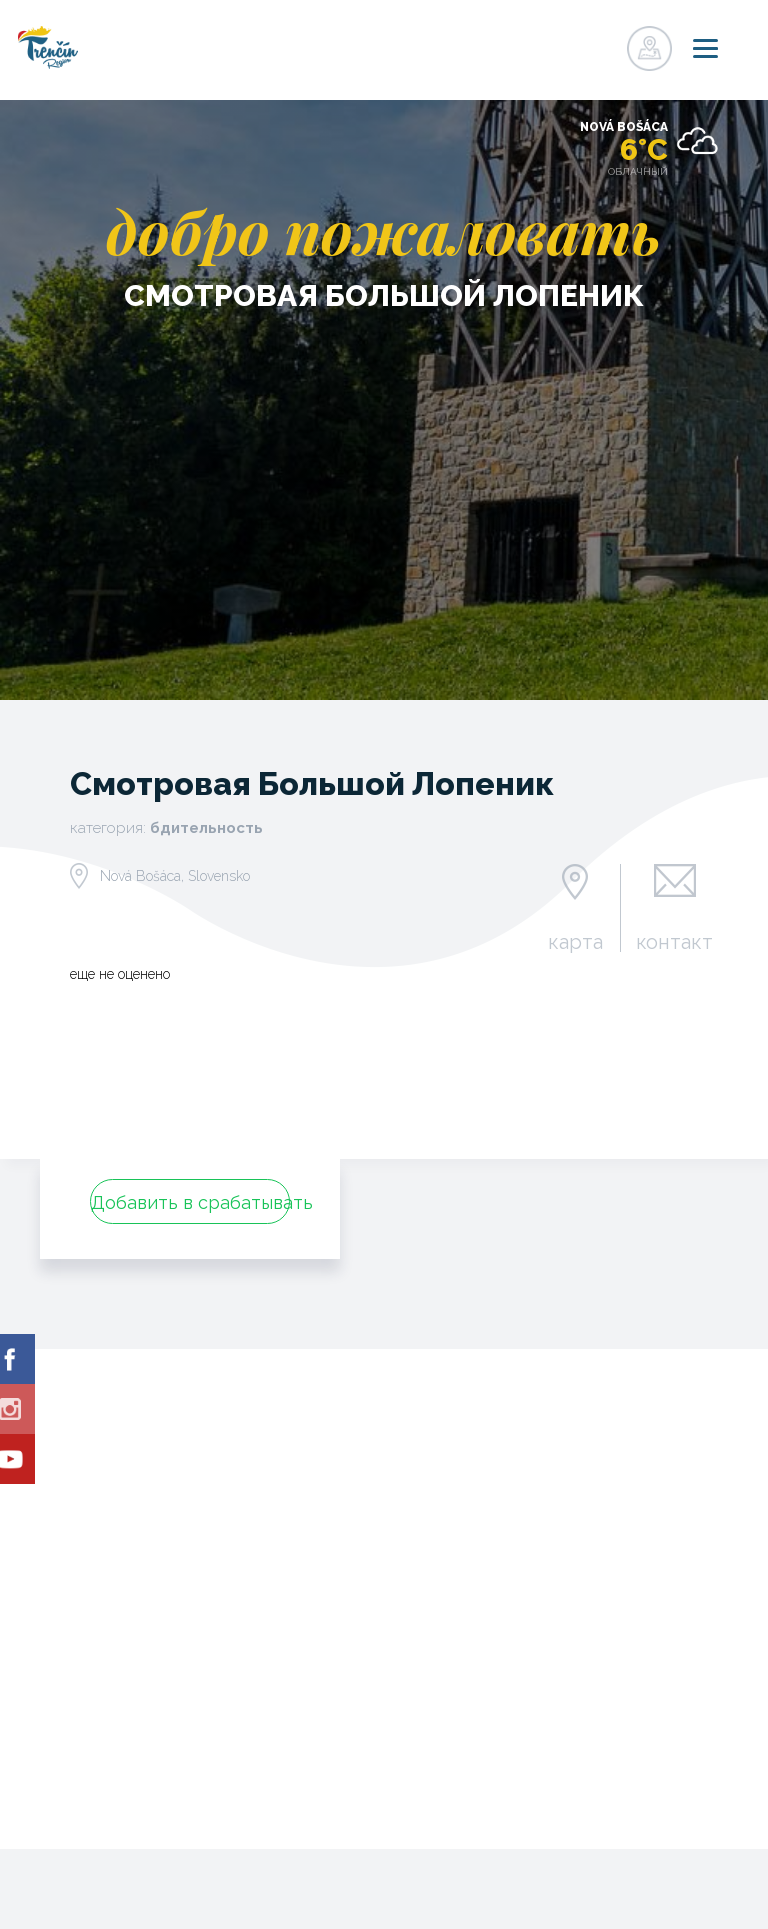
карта (575, 941)
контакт (674, 941)
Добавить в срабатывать (190, 1202)
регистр (562, 43)
